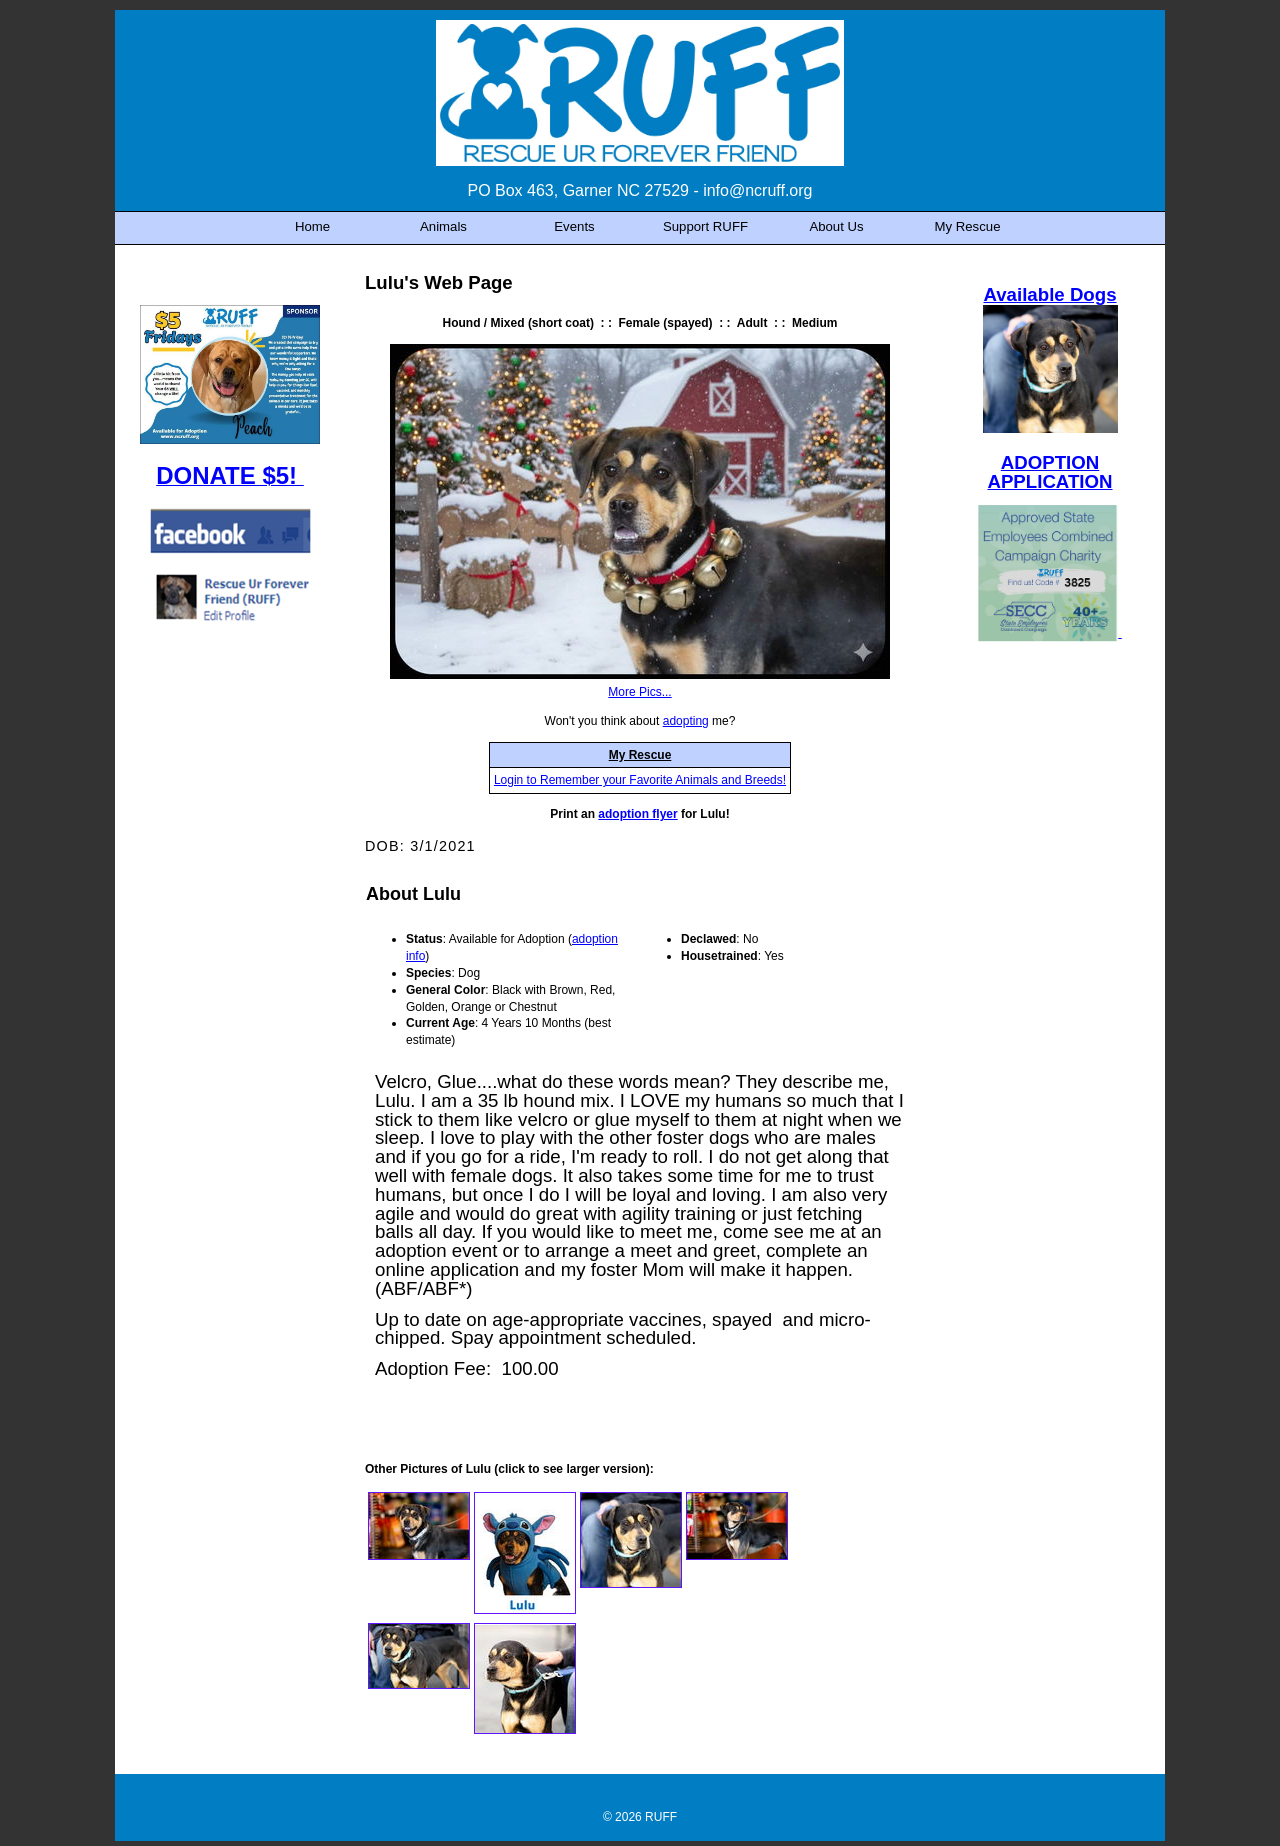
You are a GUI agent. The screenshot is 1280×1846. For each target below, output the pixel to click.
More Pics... (639, 692)
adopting (686, 721)
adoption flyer (637, 814)
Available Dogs (1049, 294)
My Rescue (640, 755)
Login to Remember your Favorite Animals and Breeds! (640, 780)
